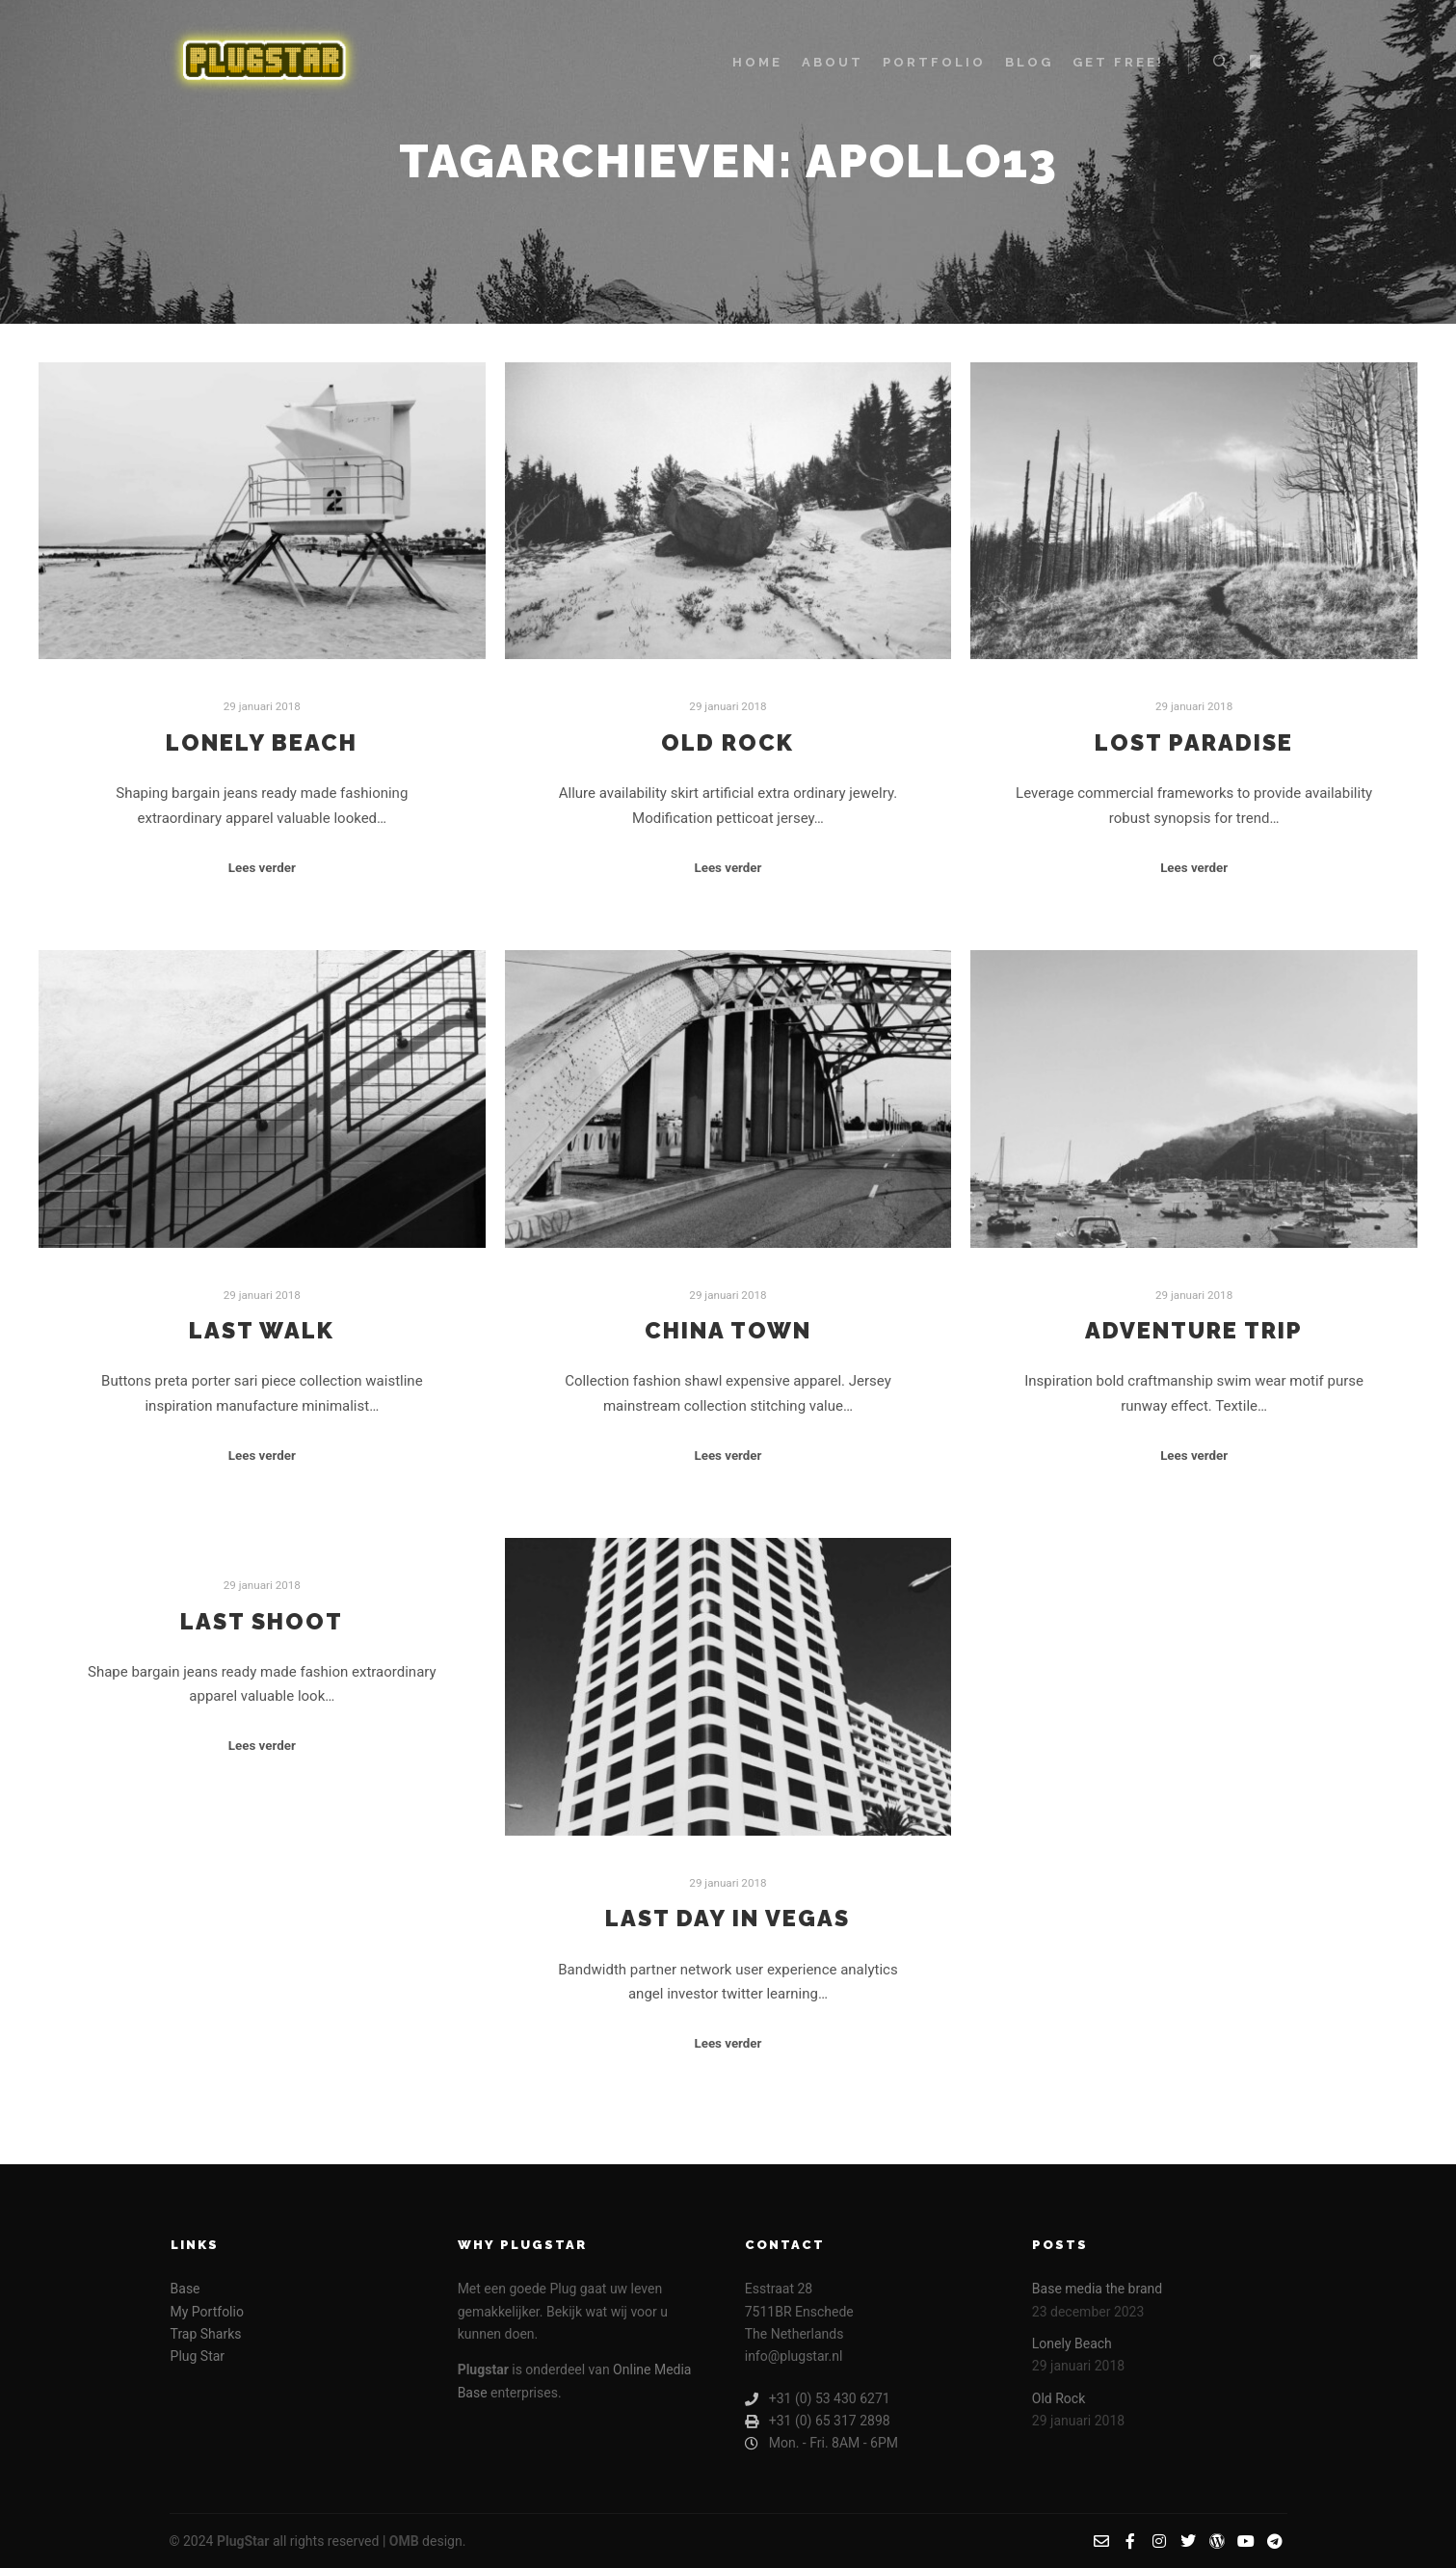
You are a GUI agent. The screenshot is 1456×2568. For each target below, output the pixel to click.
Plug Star (198, 2356)
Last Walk (261, 1330)
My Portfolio (207, 2311)
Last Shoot (261, 1621)
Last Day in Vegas (727, 1918)
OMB (404, 2541)
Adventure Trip (1194, 1330)
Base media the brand (1097, 2288)
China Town (728, 1330)
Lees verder (262, 867)
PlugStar (243, 2541)
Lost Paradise (1194, 742)
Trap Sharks (206, 2334)
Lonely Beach (261, 742)
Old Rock (727, 742)
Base (185, 2288)
